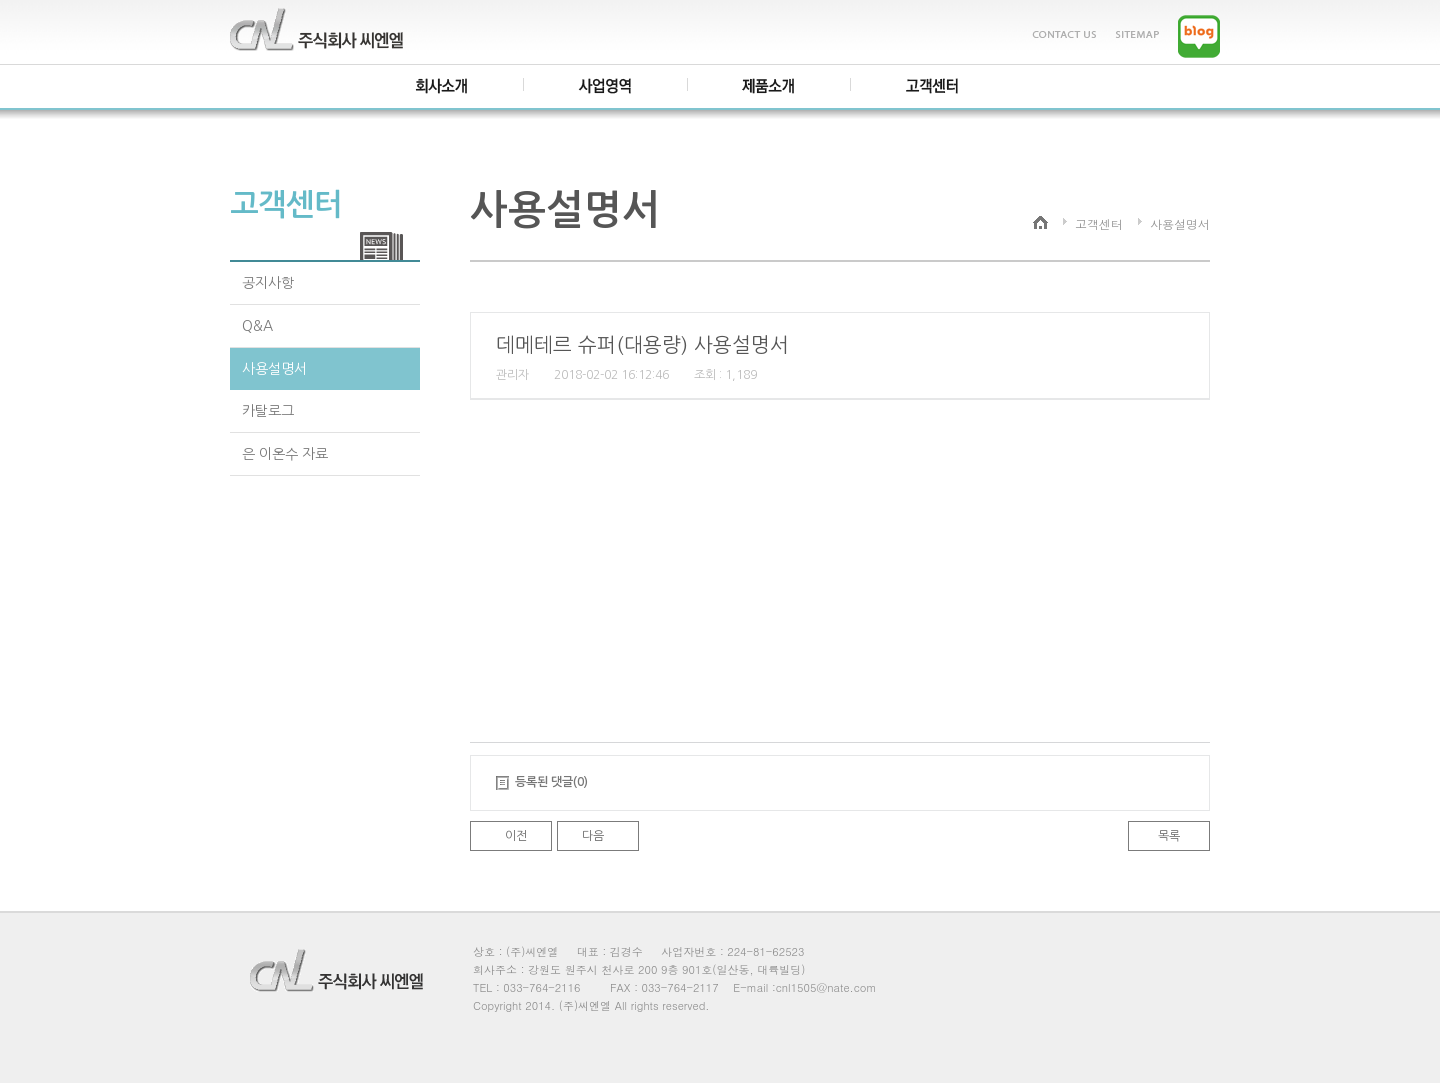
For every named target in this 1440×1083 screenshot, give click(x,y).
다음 (593, 836)
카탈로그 (268, 411)
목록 (1169, 836)
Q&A (257, 326)
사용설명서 (274, 369)
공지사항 (268, 283)
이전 (516, 836)
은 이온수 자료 (285, 454)
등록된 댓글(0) (551, 782)
